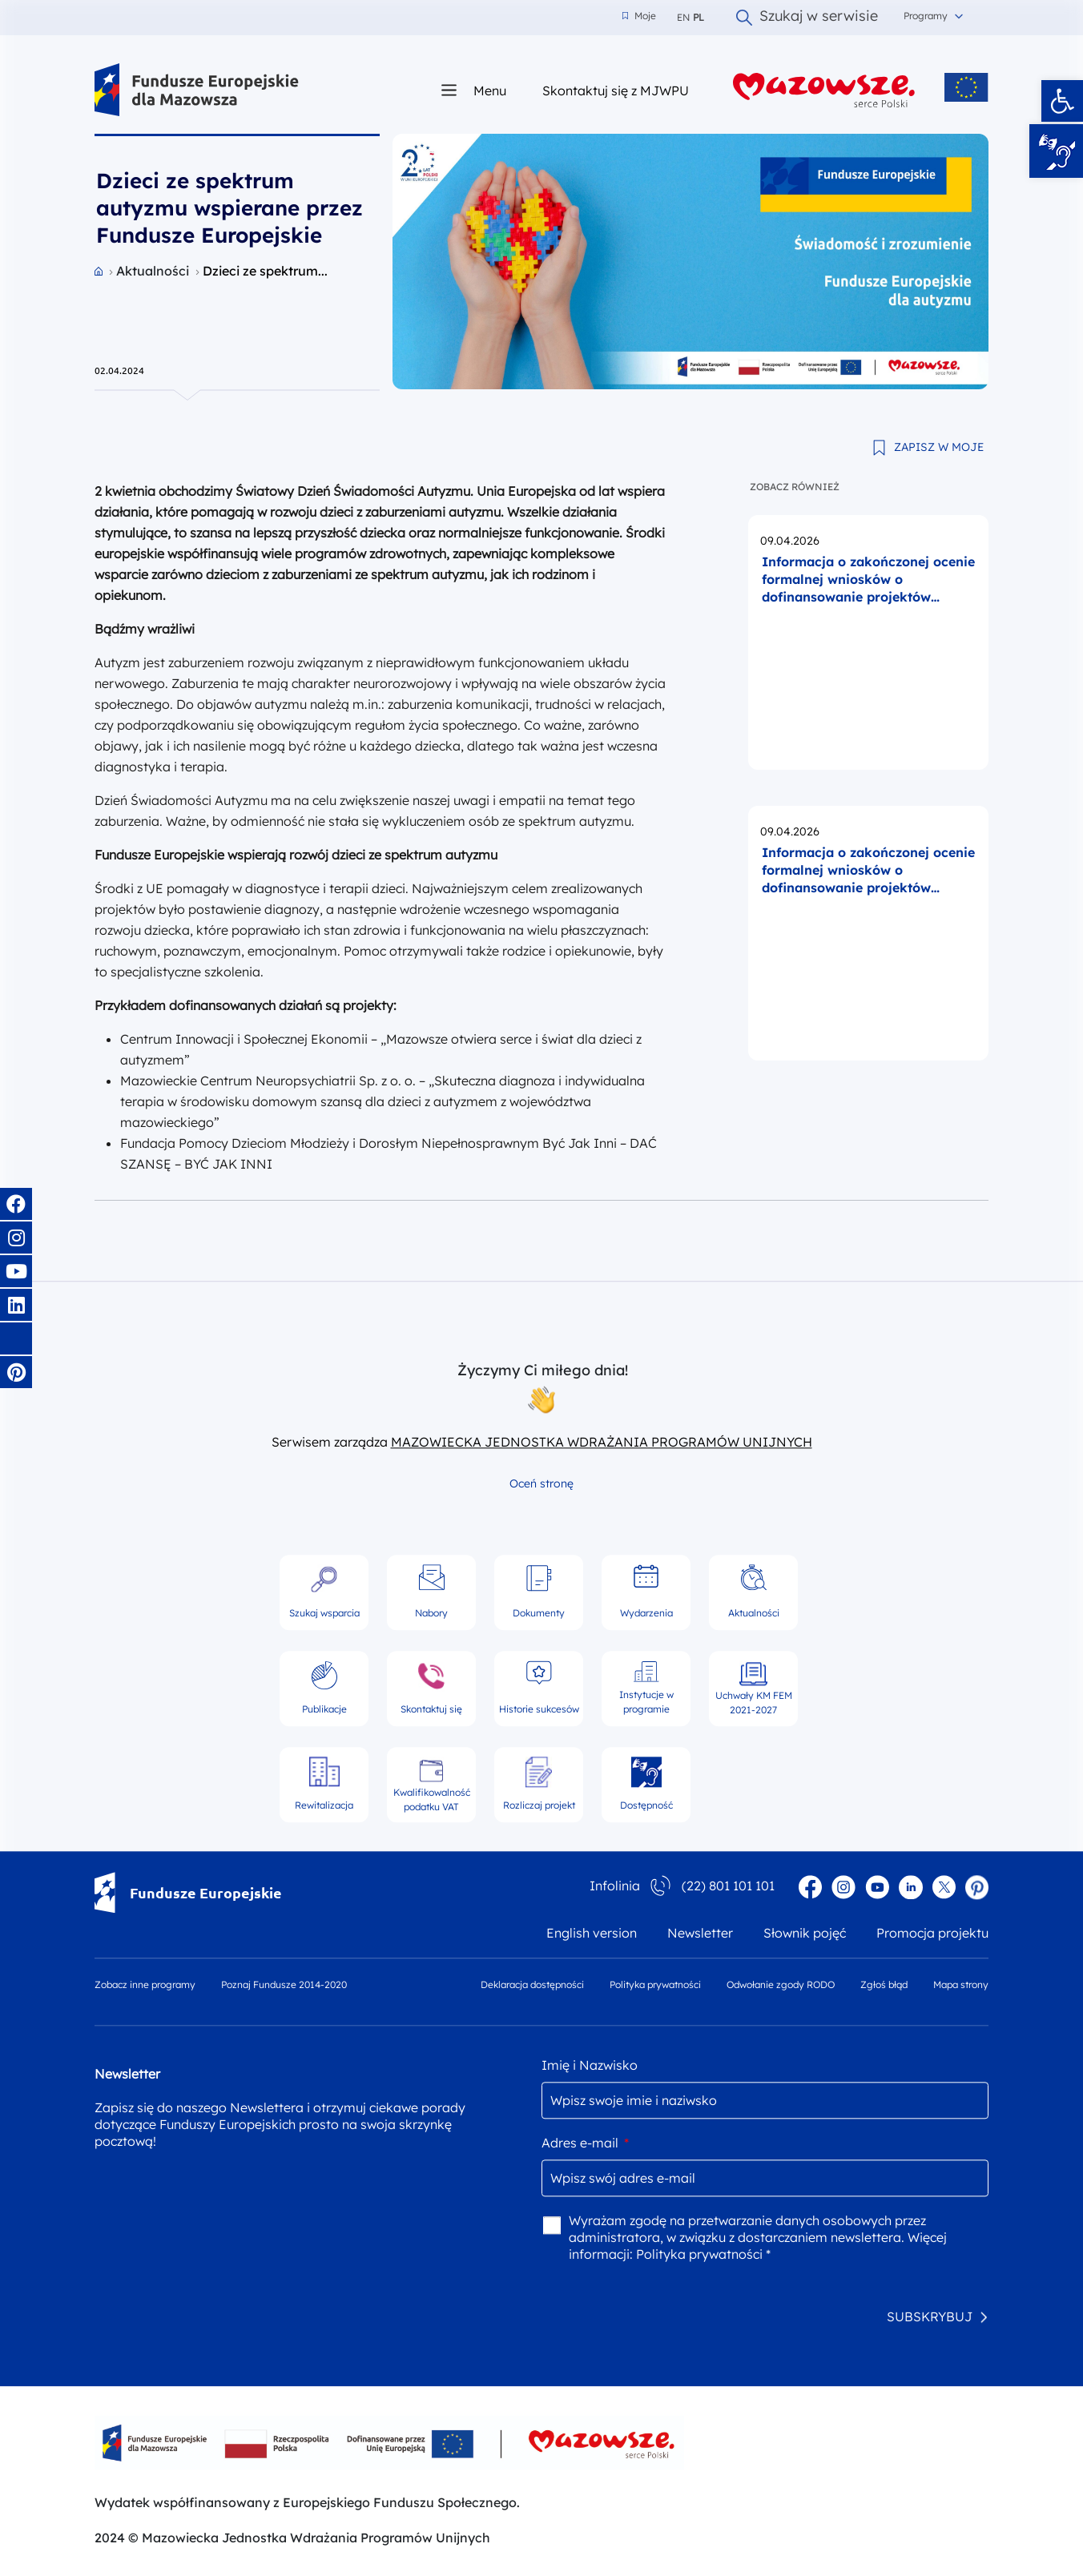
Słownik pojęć (804, 1933)
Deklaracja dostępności (532, 1984)
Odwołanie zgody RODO (781, 1984)
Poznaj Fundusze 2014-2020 (284, 1984)
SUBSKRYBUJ (929, 2316)
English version (591, 1933)
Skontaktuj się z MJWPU (615, 90)
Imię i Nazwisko (590, 2065)
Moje (639, 16)
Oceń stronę (541, 1483)
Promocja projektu (932, 1933)
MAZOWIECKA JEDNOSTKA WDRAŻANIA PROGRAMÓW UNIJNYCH (601, 1442)
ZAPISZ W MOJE (939, 447)
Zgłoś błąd (884, 1984)
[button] (1062, 101)
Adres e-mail (585, 2143)
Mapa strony (960, 1984)
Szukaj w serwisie (807, 18)
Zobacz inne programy (145, 1984)
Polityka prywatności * (703, 2254)
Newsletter (700, 1933)
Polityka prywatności (655, 1984)
